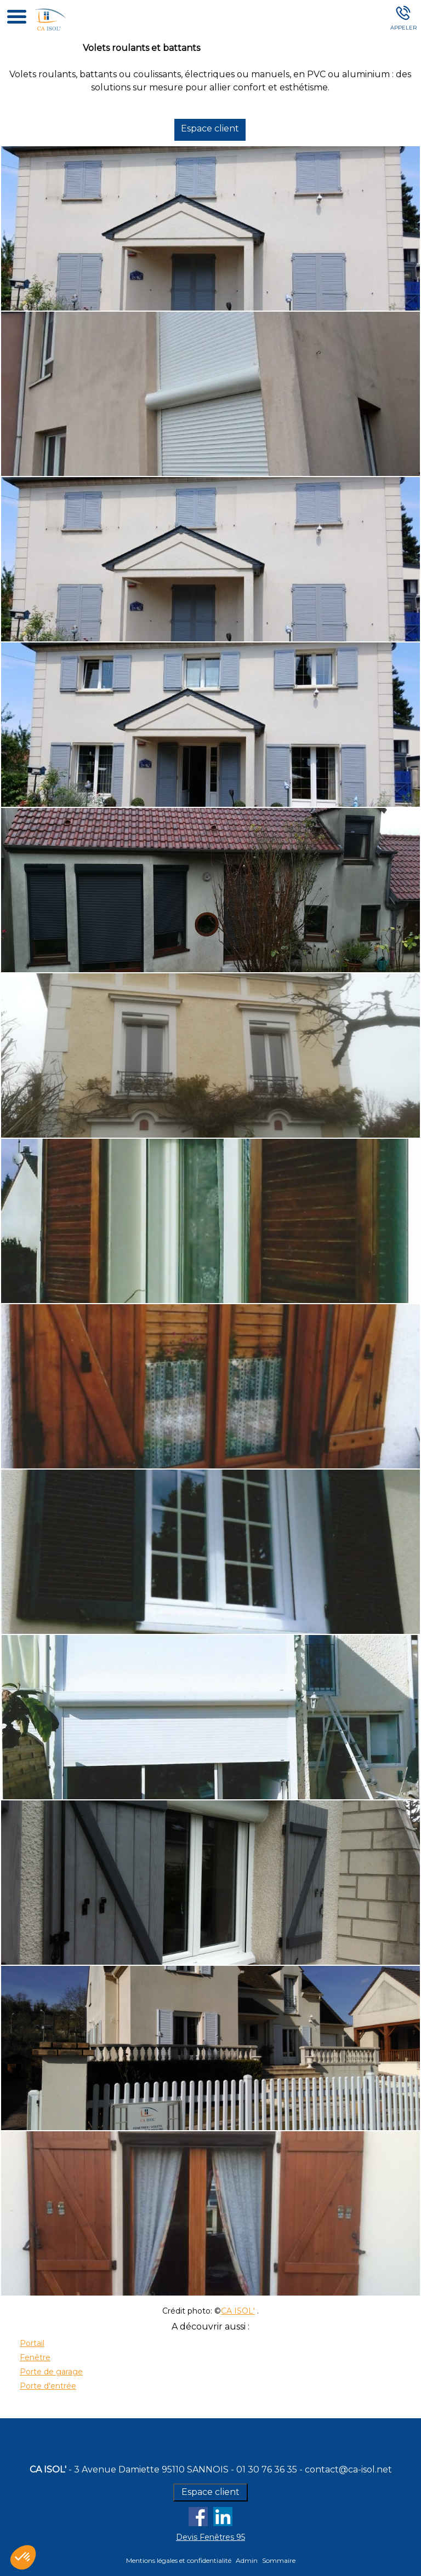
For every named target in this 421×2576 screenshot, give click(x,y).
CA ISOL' (238, 2311)
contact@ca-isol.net (348, 2469)
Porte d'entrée (48, 2386)
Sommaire (278, 2560)
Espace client (214, 128)
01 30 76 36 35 (266, 2469)
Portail (32, 2343)
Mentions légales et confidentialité (178, 2560)
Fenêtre (35, 2357)
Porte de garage (51, 2372)
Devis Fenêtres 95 (210, 2537)
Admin (247, 2560)
